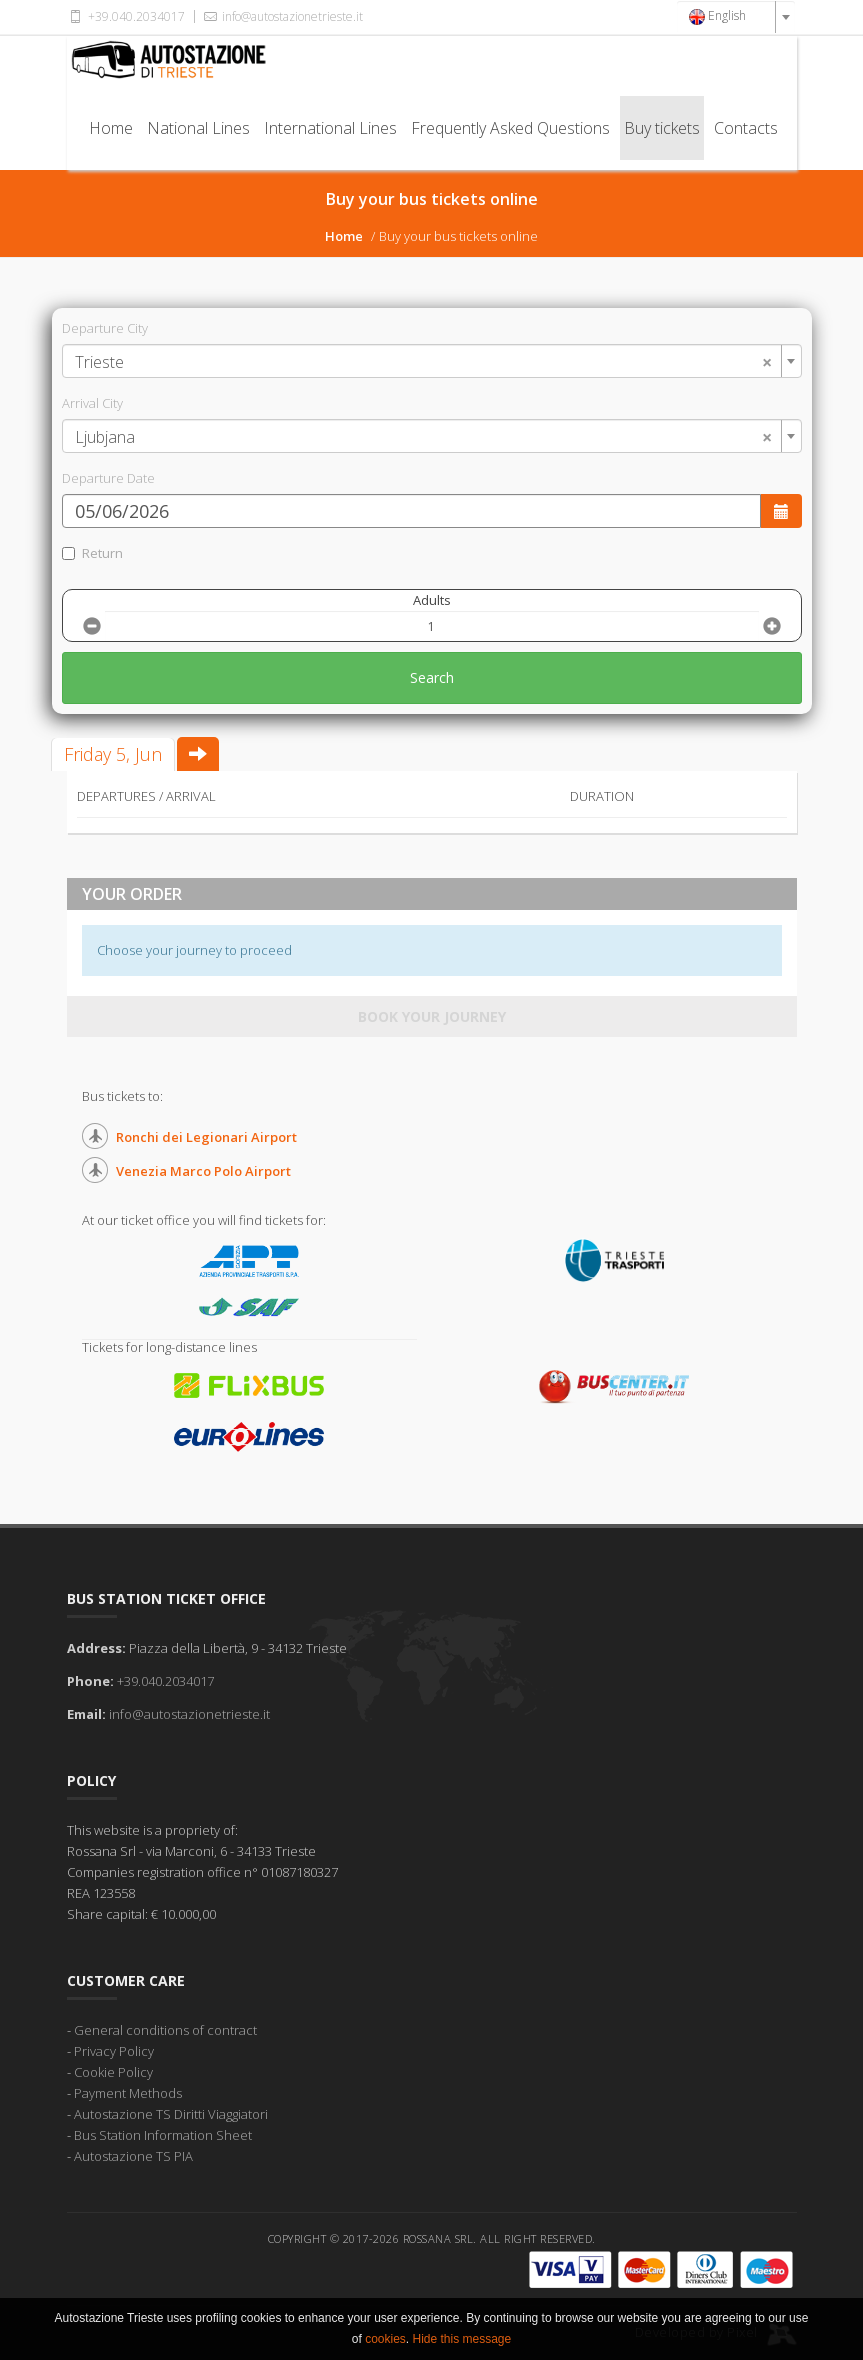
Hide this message (461, 2339)
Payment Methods (128, 2093)
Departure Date (108, 478)
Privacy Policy (114, 2051)
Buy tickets (662, 128)
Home (111, 128)
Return (92, 553)
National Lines (198, 128)
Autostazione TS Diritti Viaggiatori (171, 2114)
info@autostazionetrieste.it (282, 16)
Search (432, 677)
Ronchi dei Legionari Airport (206, 1137)
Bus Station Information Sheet (163, 2135)
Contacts (746, 128)
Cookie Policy (113, 2072)
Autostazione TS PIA (133, 2156)
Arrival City (92, 403)
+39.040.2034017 (126, 16)
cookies (385, 2339)
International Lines (330, 128)
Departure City (105, 328)
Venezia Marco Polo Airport (203, 1171)
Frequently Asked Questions (510, 128)
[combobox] (736, 17)
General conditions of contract (165, 2030)
